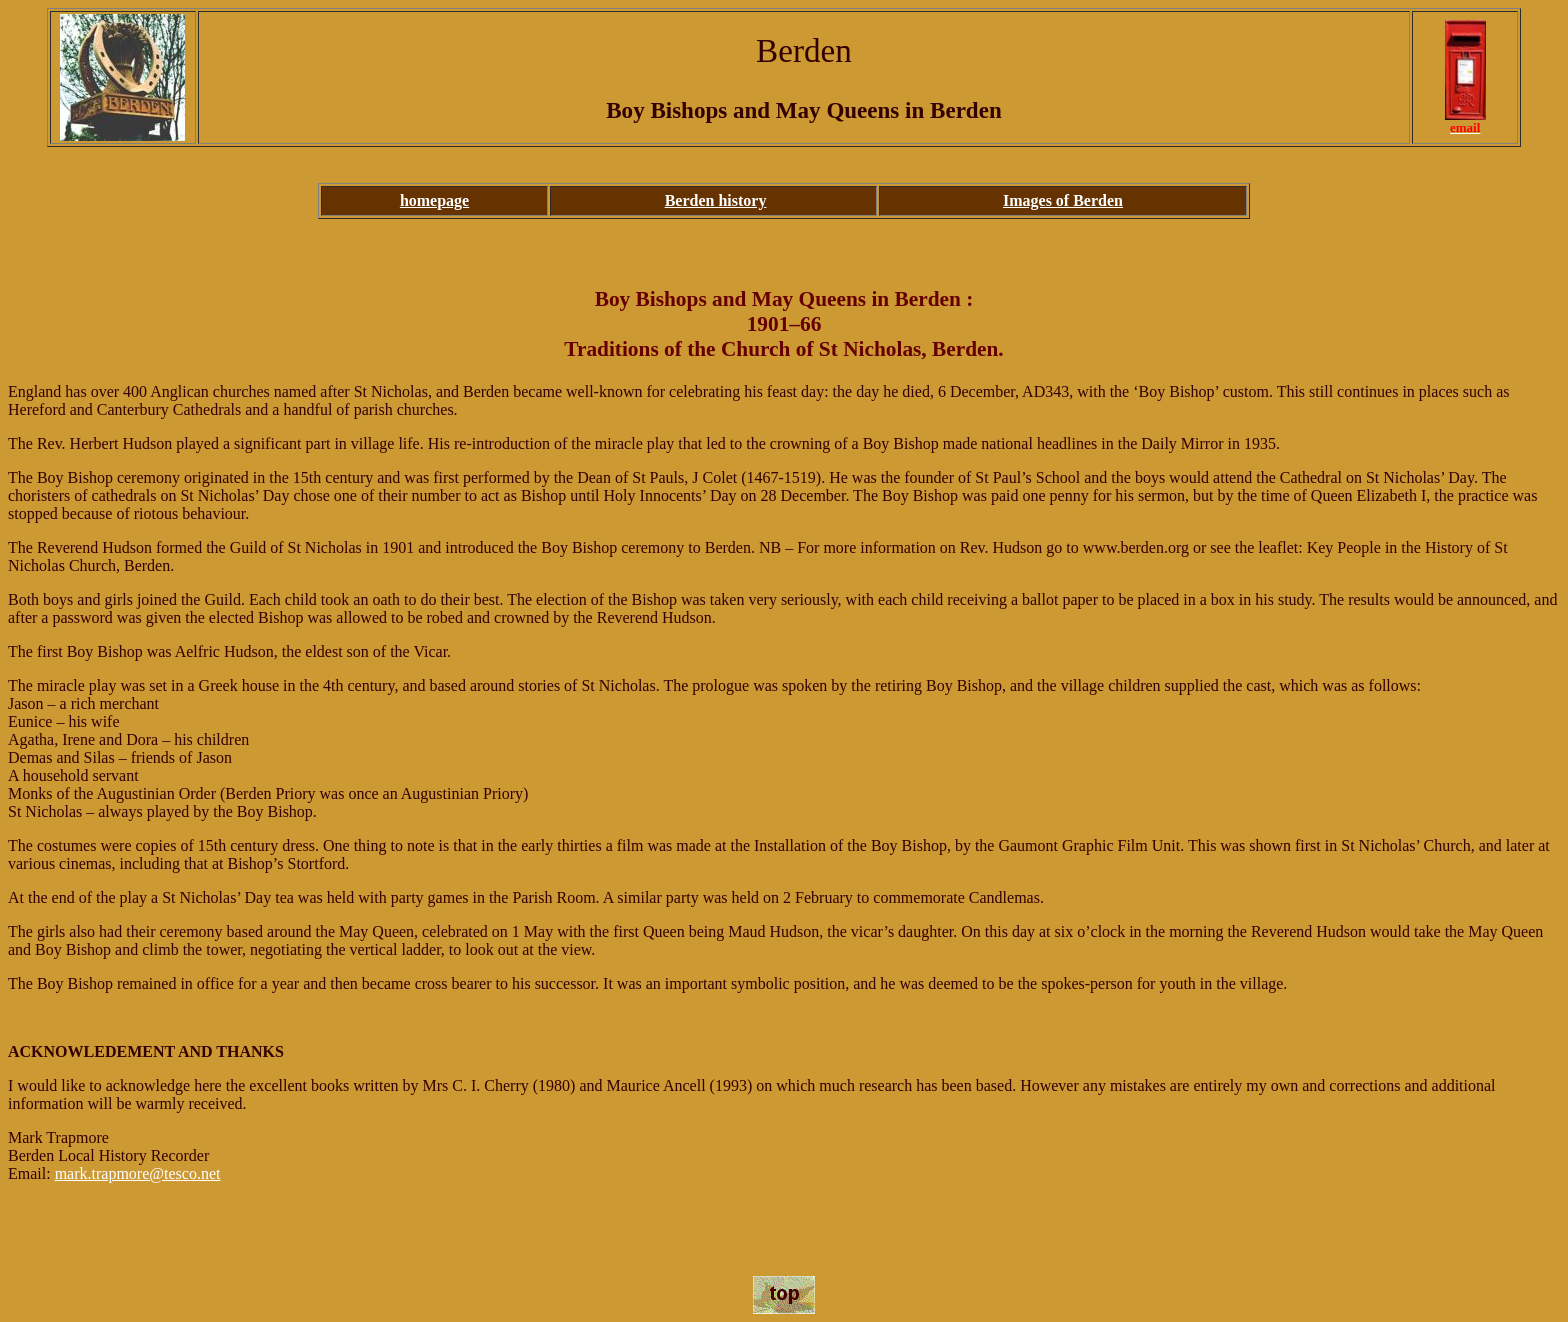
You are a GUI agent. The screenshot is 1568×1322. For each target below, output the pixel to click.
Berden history (716, 200)
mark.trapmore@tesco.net (138, 1173)
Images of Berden (1063, 200)
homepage (434, 200)
